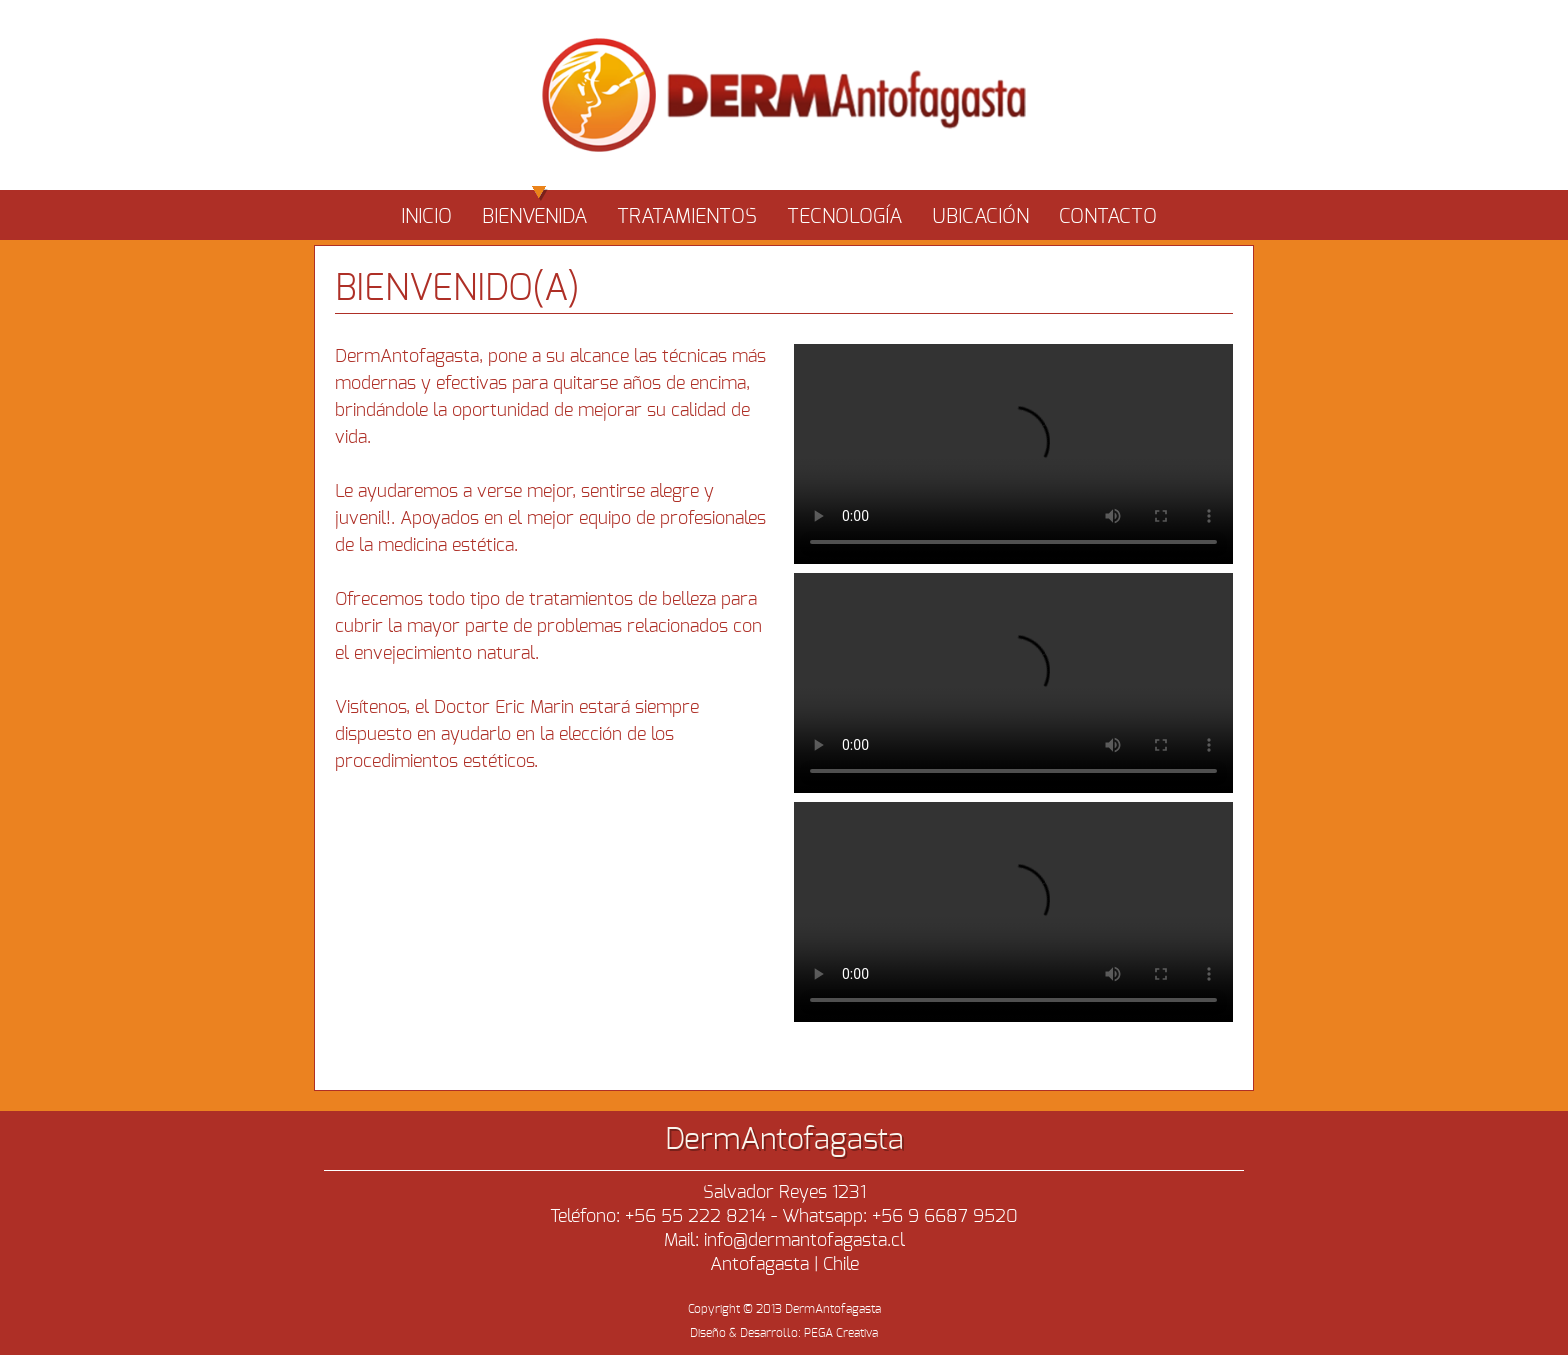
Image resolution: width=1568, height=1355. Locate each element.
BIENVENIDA (534, 208)
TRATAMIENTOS (687, 217)
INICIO (426, 217)
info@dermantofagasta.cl (804, 1241)
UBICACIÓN (980, 217)
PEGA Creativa (841, 1333)
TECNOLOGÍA (844, 217)
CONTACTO (1108, 217)
